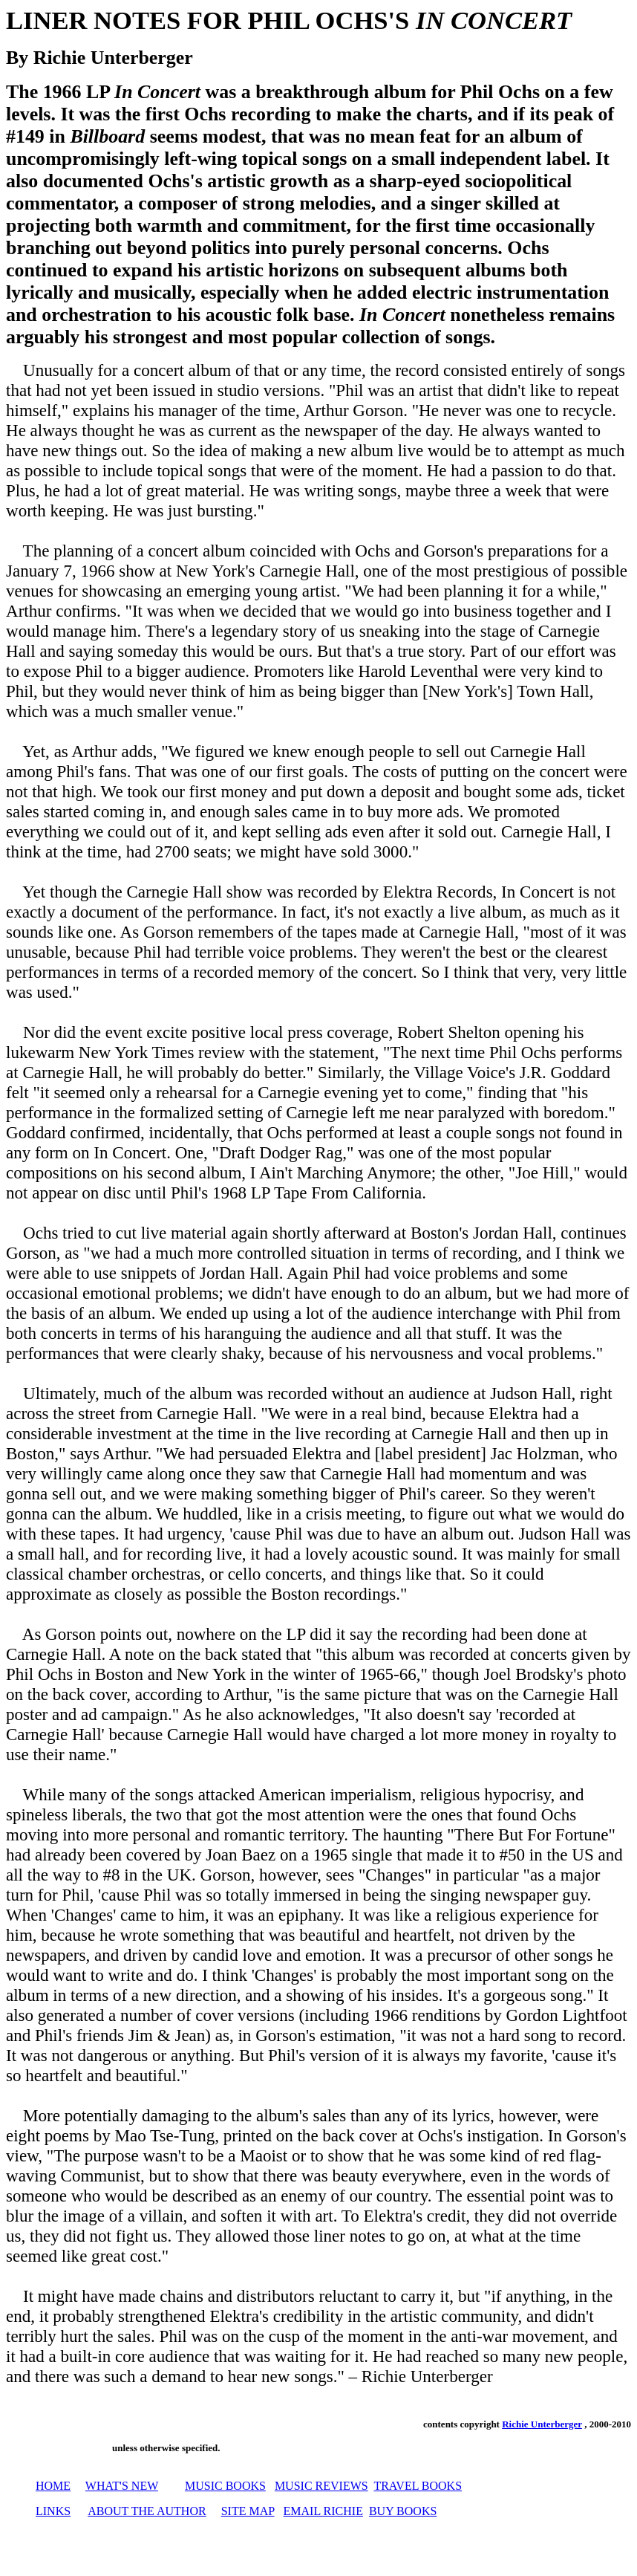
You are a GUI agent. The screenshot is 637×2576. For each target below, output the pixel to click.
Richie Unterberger (542, 2424)
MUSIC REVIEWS (321, 2485)
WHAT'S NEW (121, 2485)
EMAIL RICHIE (323, 2511)
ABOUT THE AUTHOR (147, 2511)
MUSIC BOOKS (225, 2485)
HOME (53, 2485)
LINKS (53, 2511)
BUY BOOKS (403, 2511)
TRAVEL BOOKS (417, 2485)
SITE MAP (248, 2511)
